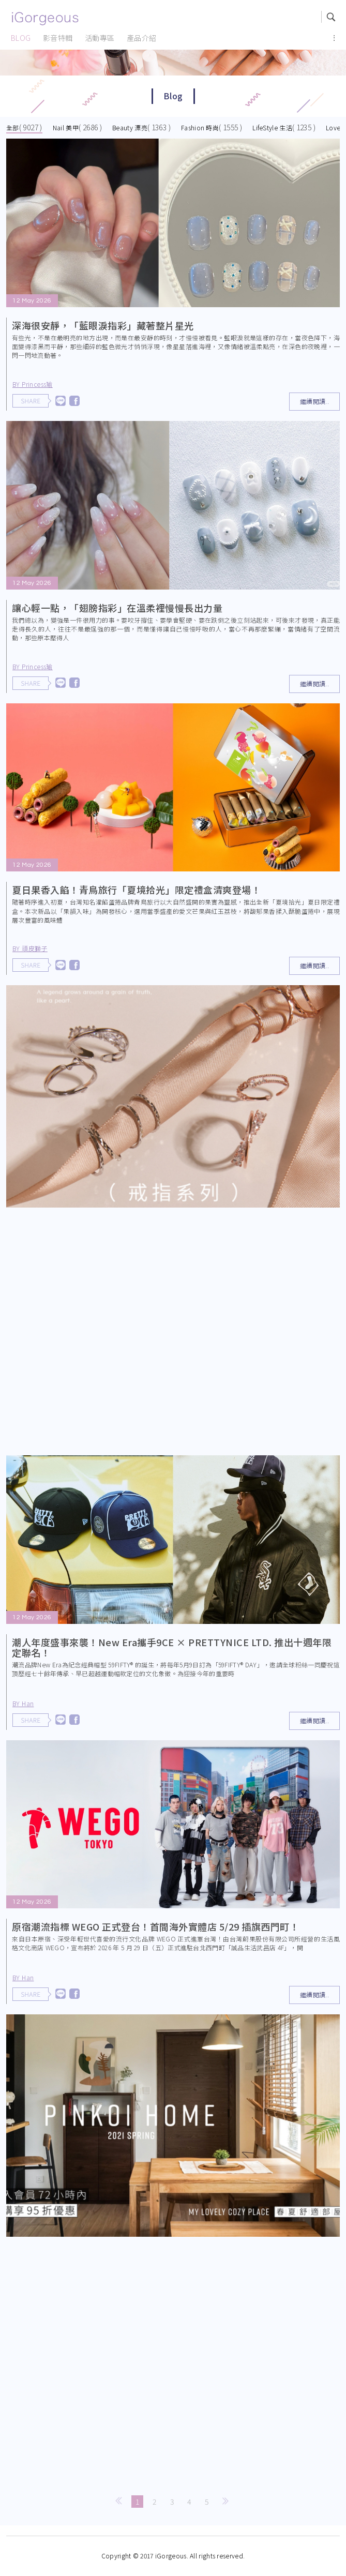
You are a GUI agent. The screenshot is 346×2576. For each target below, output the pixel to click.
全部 (12, 127)
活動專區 (100, 38)
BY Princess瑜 (32, 384)
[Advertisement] (173, 1334)
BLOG (21, 38)
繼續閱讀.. (314, 401)
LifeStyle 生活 (272, 127)
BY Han (31, 1703)
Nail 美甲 (66, 127)
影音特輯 (58, 38)
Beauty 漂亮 (129, 127)
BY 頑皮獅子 (37, 948)
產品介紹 (142, 38)
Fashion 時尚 (200, 127)
